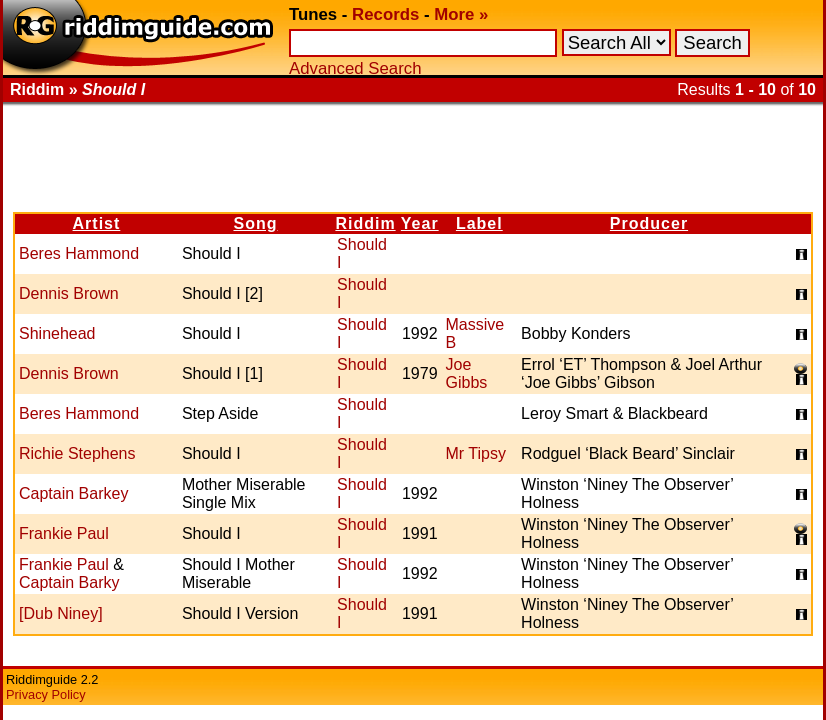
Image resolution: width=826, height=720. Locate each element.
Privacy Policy (46, 694)
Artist (97, 223)
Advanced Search (355, 68)
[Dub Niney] (61, 613)
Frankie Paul (64, 533)
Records (385, 14)
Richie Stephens (77, 453)
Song (255, 223)
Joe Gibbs (467, 373)
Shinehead (57, 333)
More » (461, 14)
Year (420, 223)
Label (479, 223)
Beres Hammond (79, 253)
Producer (649, 223)
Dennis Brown (69, 293)
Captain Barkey (73, 493)
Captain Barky (69, 582)
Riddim (365, 223)
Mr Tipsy (476, 453)
